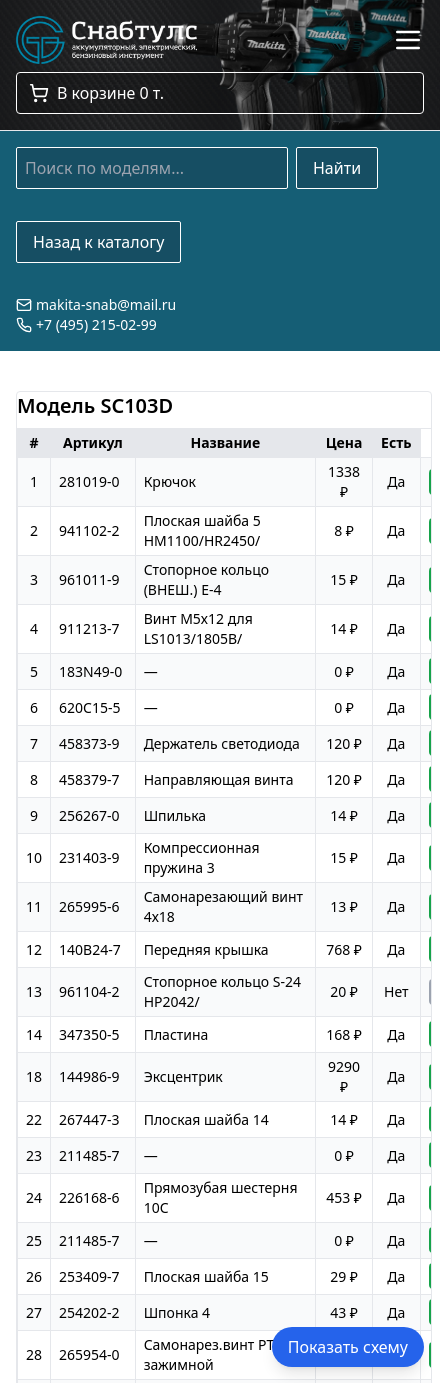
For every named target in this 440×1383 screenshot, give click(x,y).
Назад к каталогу (98, 242)
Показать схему (348, 1347)
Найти (337, 168)
